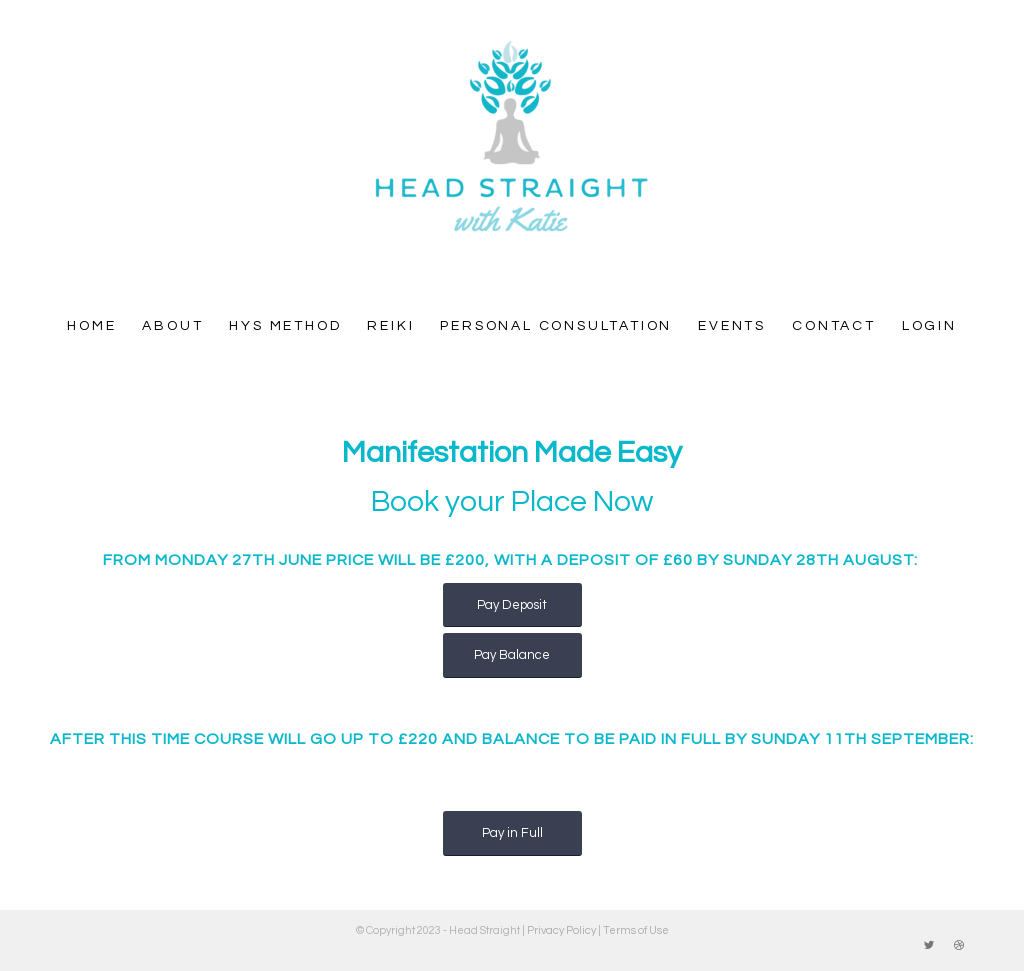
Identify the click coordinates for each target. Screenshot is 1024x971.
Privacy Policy (561, 930)
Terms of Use (636, 930)
